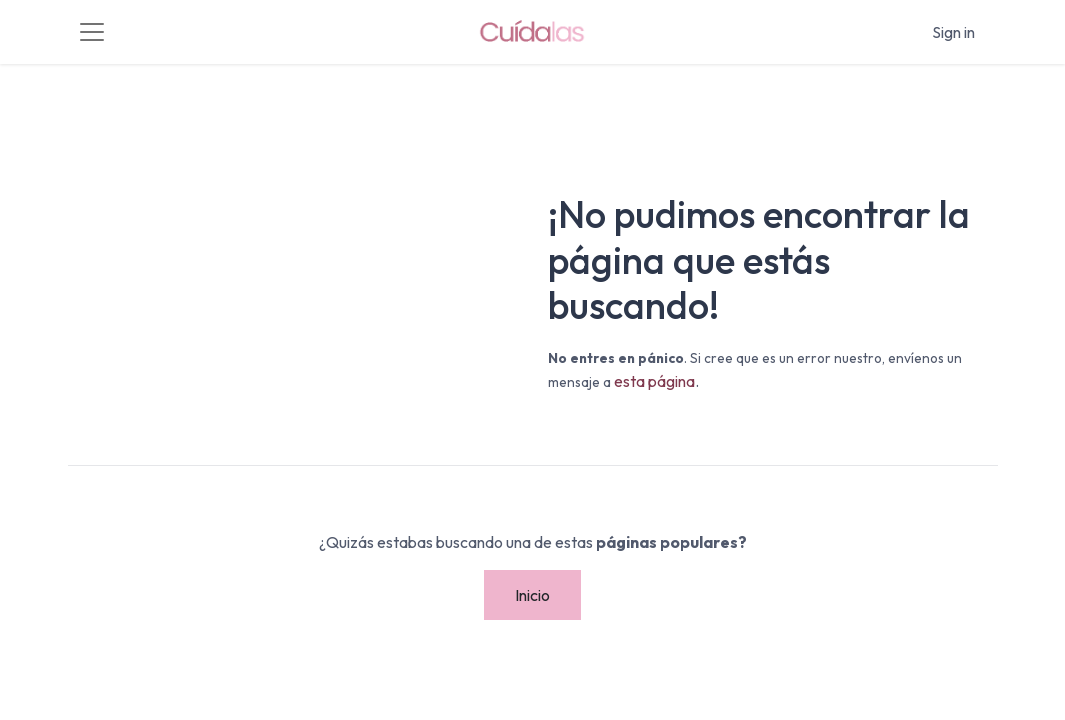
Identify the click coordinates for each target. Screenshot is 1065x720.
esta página (654, 381)
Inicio (532, 595)
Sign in (953, 32)
